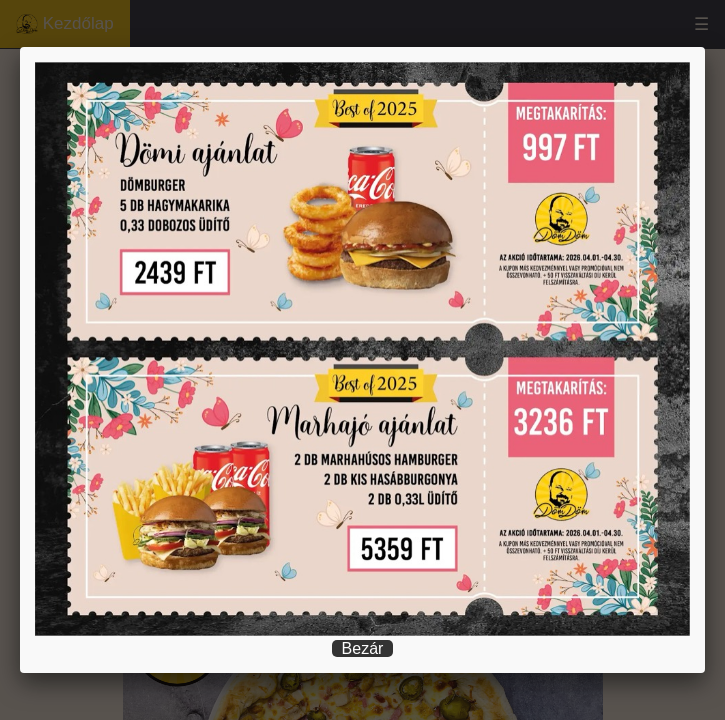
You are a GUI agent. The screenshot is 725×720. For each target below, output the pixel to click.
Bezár (363, 648)
